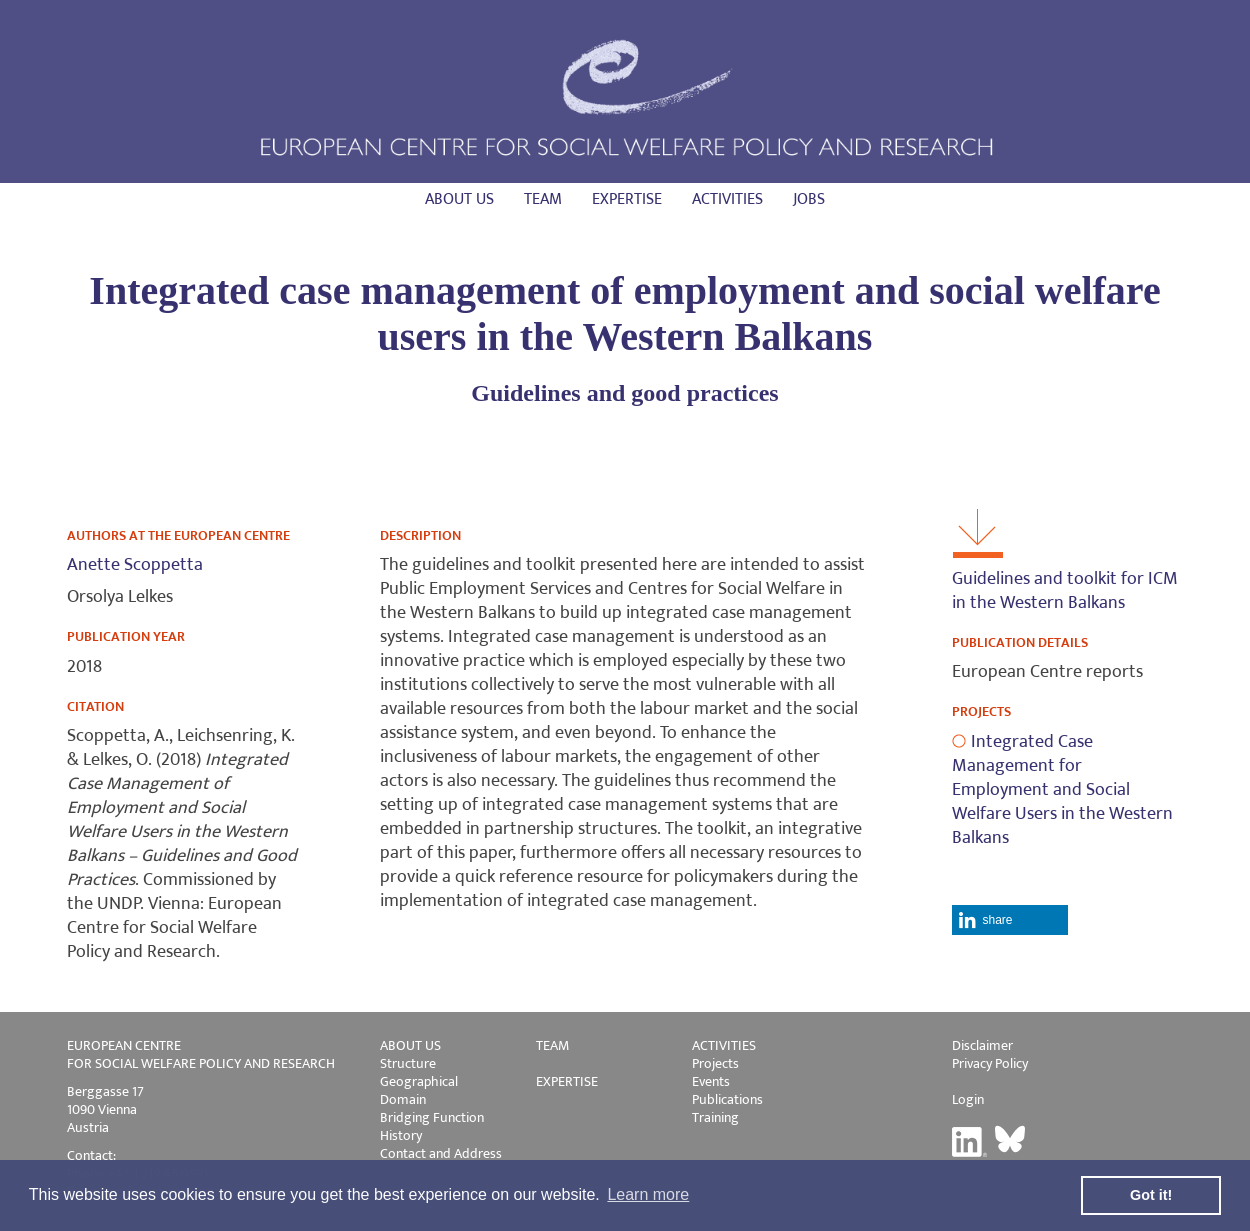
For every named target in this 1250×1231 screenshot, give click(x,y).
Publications (727, 1099)
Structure (408, 1063)
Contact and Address (441, 1153)
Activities (727, 199)
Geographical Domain (419, 1090)
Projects (715, 1063)
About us (459, 199)
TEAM (552, 1045)
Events (711, 1081)
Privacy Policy (990, 1063)
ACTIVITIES (724, 1045)
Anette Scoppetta (135, 565)
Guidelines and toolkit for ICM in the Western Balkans (1065, 591)
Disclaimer (982, 1045)
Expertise (627, 199)
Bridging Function (432, 1117)
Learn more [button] (648, 1194)
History (401, 1135)
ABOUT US (410, 1045)
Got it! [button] (1151, 1195)
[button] (1009, 920)
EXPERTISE (567, 1081)
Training (715, 1117)
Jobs (809, 199)
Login (968, 1099)
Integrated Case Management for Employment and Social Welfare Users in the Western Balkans (1062, 790)
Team (543, 199)
